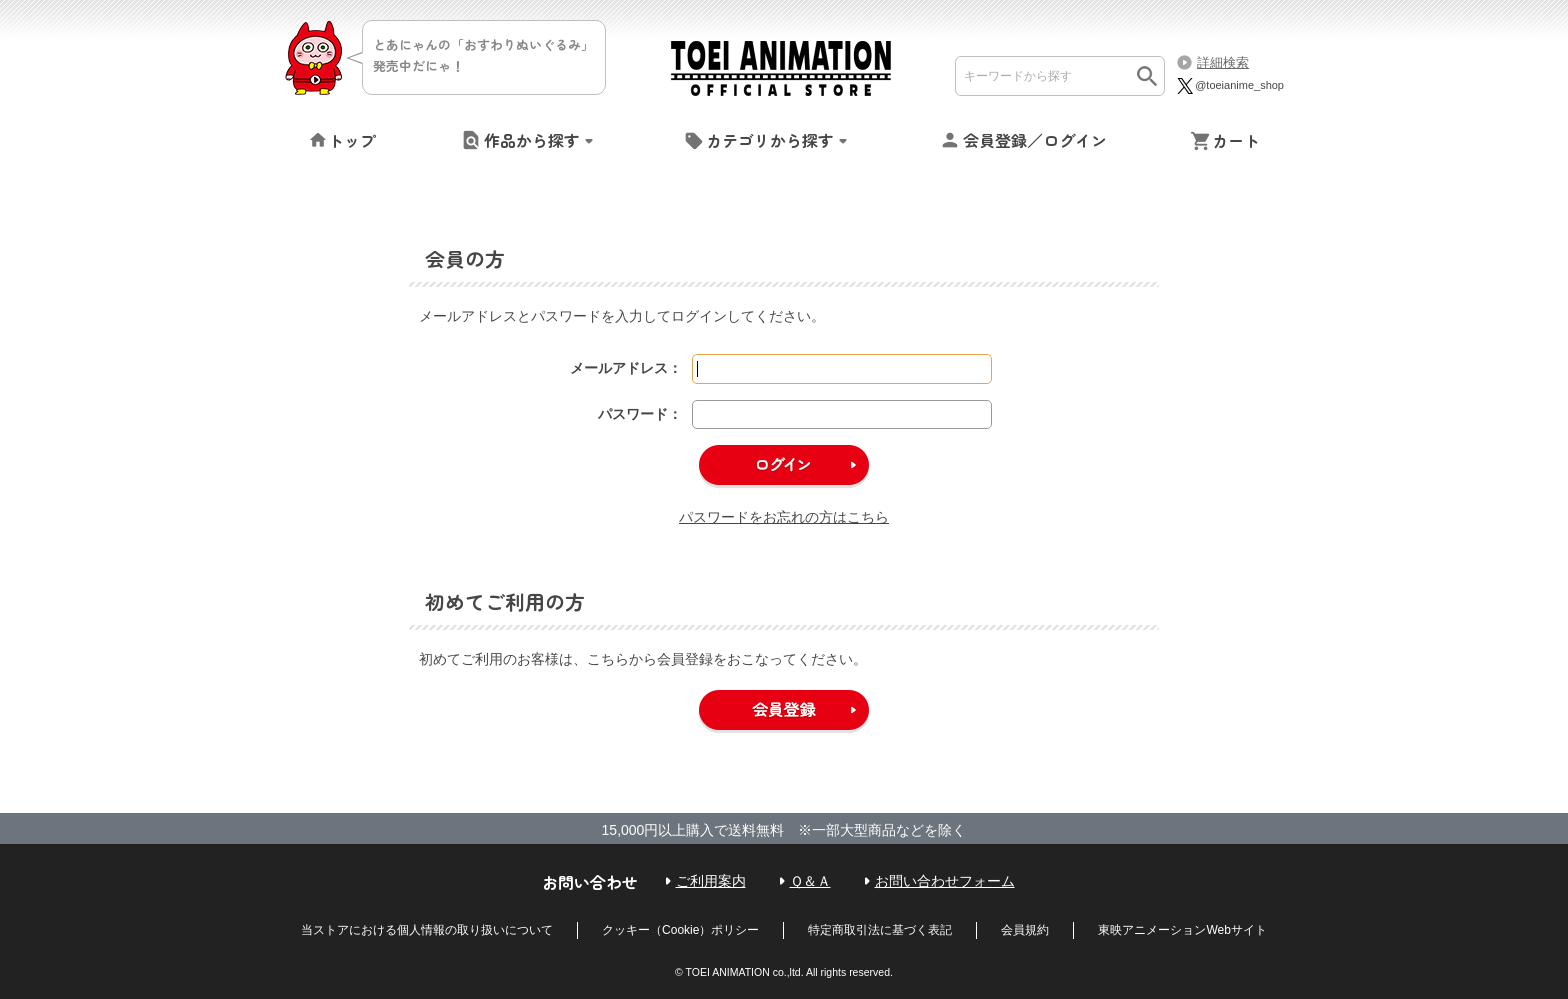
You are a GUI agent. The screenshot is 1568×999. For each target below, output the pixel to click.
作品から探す (532, 140)
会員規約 (1025, 930)
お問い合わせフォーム (945, 881)
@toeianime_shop (1229, 85)
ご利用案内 (711, 881)
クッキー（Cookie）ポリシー (680, 930)
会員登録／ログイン (1035, 140)
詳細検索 (1223, 62)
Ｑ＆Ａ (810, 881)
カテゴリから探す (770, 140)
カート (1236, 140)
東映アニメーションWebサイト (1182, 930)
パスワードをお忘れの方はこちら (784, 517)
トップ (352, 140)
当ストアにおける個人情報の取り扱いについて (427, 930)
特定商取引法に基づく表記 (880, 930)
